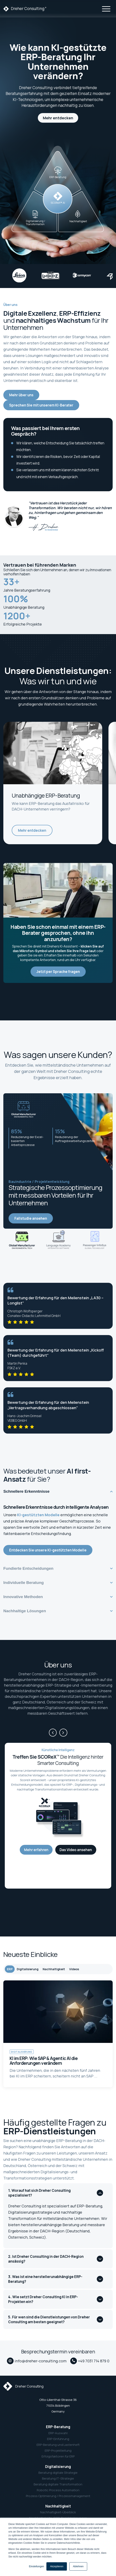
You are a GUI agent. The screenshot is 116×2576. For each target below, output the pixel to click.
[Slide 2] (58, 1241)
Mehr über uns (21, 395)
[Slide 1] (21, 1241)
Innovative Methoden (23, 1597)
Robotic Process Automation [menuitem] (58, 2490)
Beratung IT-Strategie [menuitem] (58, 2478)
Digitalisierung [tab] (27, 1969)
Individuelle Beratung (23, 1582)
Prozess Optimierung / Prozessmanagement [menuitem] (58, 2496)
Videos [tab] (74, 1969)
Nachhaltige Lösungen (24, 1611)
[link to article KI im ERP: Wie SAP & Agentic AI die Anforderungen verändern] (58, 2033)
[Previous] (53, 1733)
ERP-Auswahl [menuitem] (58, 2433)
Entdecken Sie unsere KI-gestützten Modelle (48, 1550)
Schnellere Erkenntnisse (26, 1491)
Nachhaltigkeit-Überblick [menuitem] (58, 2512)
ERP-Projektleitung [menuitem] (58, 2451)
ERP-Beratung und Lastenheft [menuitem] (58, 2445)
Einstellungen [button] (36, 2566)
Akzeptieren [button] (56, 2566)
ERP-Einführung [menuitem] (58, 2439)
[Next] (63, 1733)
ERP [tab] (10, 1969)
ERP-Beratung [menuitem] (58, 2427)
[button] (58, 2193)
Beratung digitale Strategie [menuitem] (58, 2473)
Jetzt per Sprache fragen (58, 971)
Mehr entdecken (58, 117)
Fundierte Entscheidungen (28, 1568)
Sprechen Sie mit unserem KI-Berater (41, 405)
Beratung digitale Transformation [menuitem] (58, 2484)
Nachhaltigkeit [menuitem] (58, 2506)
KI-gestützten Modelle (38, 1514)
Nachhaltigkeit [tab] (54, 1969)
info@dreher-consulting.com (40, 2360)
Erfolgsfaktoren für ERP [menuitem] (58, 2456)
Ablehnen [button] (78, 2566)
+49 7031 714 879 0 (93, 2360)
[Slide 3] (94, 1241)
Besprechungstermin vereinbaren (58, 2351)
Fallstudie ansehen (30, 1218)
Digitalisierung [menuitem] (58, 2467)
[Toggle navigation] (106, 8)
